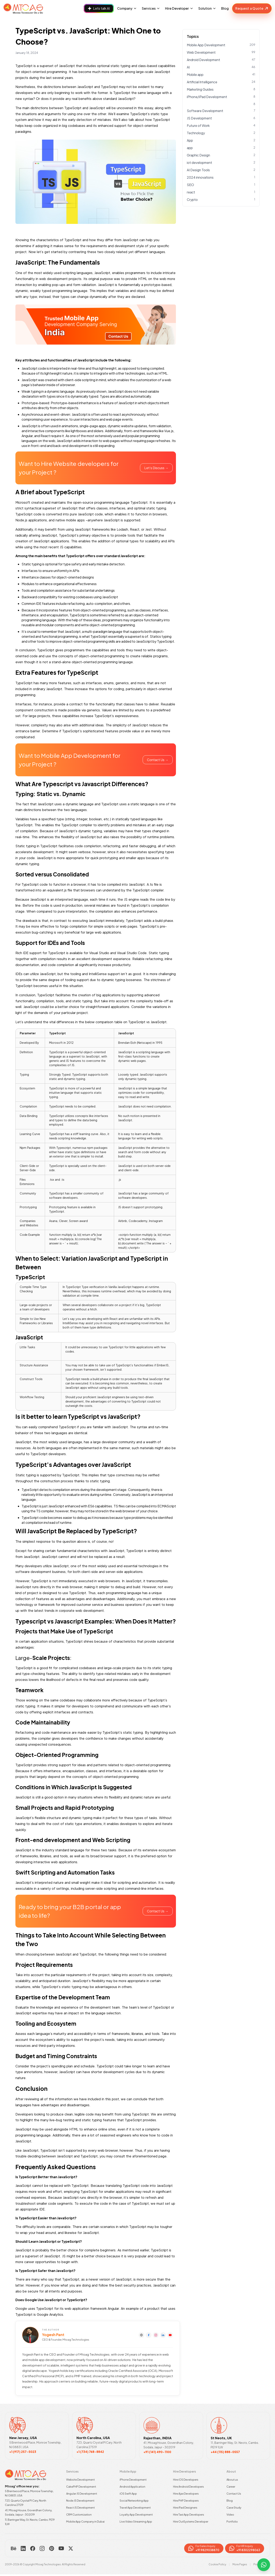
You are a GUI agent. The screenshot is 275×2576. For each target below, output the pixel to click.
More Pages (239, 2564)
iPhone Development (133, 2479)
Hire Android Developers (188, 2486)
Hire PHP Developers (186, 2500)
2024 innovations (200, 177)
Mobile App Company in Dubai (85, 2521)
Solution (207, 8)
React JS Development (80, 2507)
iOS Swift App (128, 2493)
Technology (196, 133)
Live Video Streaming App (136, 2521)
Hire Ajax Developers (186, 2493)
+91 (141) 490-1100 (157, 2452)
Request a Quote (252, 8)
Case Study (233, 2507)
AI (188, 67)
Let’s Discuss (156, 468)
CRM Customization (79, 2514)
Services (151, 8)
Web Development (201, 52)
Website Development (80, 2479)
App (190, 140)
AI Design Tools (198, 170)
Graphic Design (198, 155)
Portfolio (232, 2521)
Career (230, 2486)
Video (230, 2514)
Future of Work (198, 125)
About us (232, 2479)
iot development (199, 162)
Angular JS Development (81, 2493)
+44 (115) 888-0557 (225, 2452)
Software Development (205, 111)
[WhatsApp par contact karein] (263, 2564)
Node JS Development (80, 2500)
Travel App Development (135, 2507)
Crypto (192, 199)
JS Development (199, 118)
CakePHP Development (81, 2486)
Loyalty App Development (136, 2514)
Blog (225, 8)
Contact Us (157, 760)
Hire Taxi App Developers (188, 2514)
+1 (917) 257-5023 (22, 2451)
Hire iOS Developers (185, 2479)
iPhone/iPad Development (207, 97)
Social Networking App (134, 2500)
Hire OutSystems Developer (190, 2521)
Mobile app (195, 74)
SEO (190, 185)
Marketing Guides (200, 89)
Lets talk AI (99, 8)
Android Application (132, 2486)
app (190, 148)
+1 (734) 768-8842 (90, 2451)
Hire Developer (179, 8)
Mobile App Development (206, 45)
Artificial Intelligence (202, 82)
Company (127, 8)
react (191, 192)
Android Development (203, 60)
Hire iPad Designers (185, 2507)
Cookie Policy (217, 2564)
